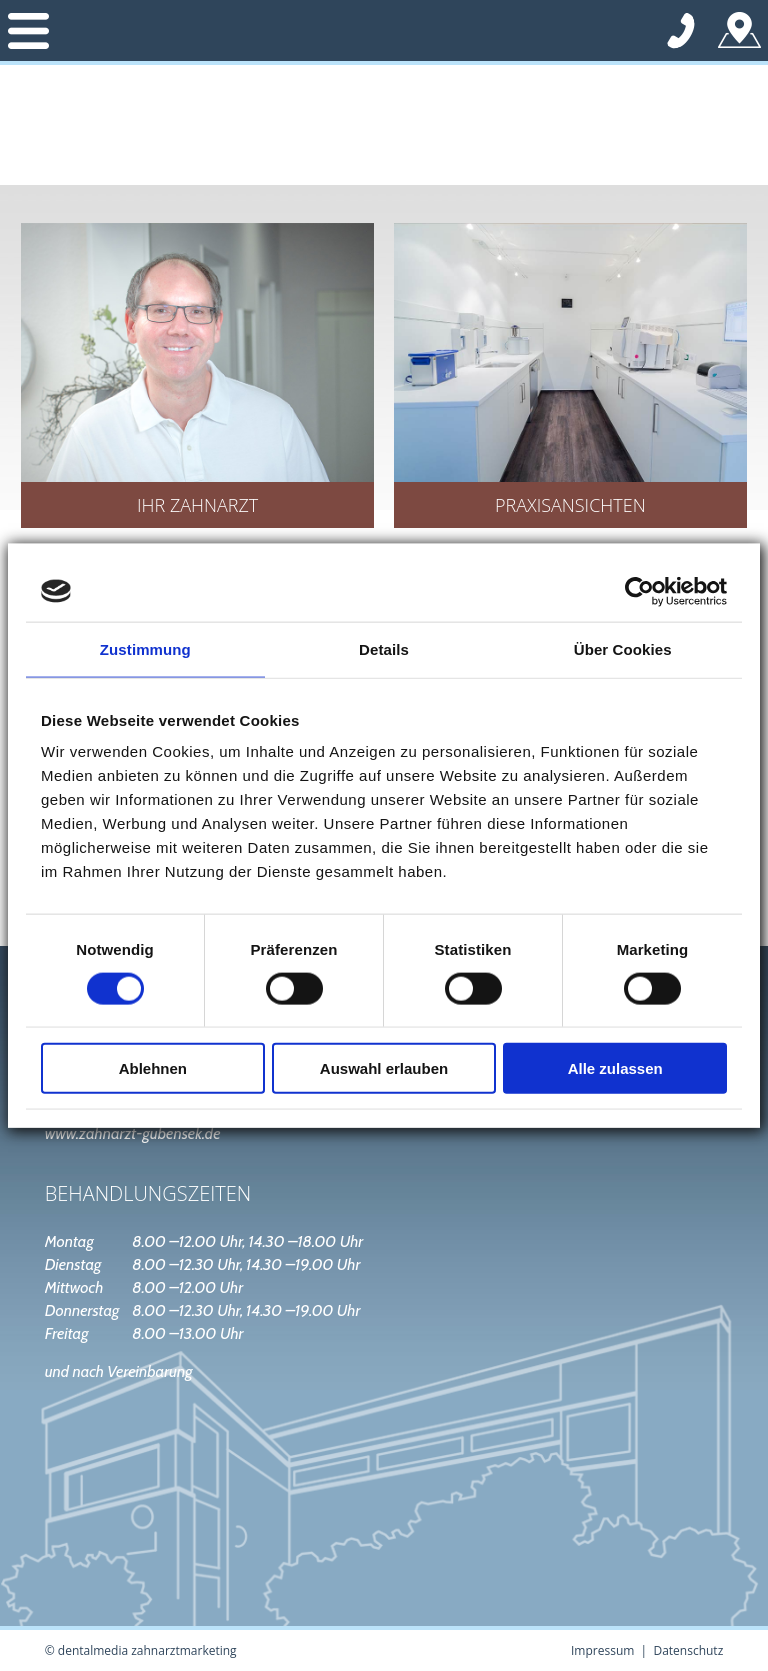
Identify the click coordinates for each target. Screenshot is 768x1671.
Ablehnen (153, 1068)
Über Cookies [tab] (623, 648)
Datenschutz (688, 1650)
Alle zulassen (615, 1068)
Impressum (602, 1650)
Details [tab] (384, 648)
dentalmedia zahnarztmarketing (147, 1650)
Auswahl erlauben (384, 1068)
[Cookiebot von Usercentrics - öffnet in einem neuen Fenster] (639, 591)
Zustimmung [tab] (145, 648)
